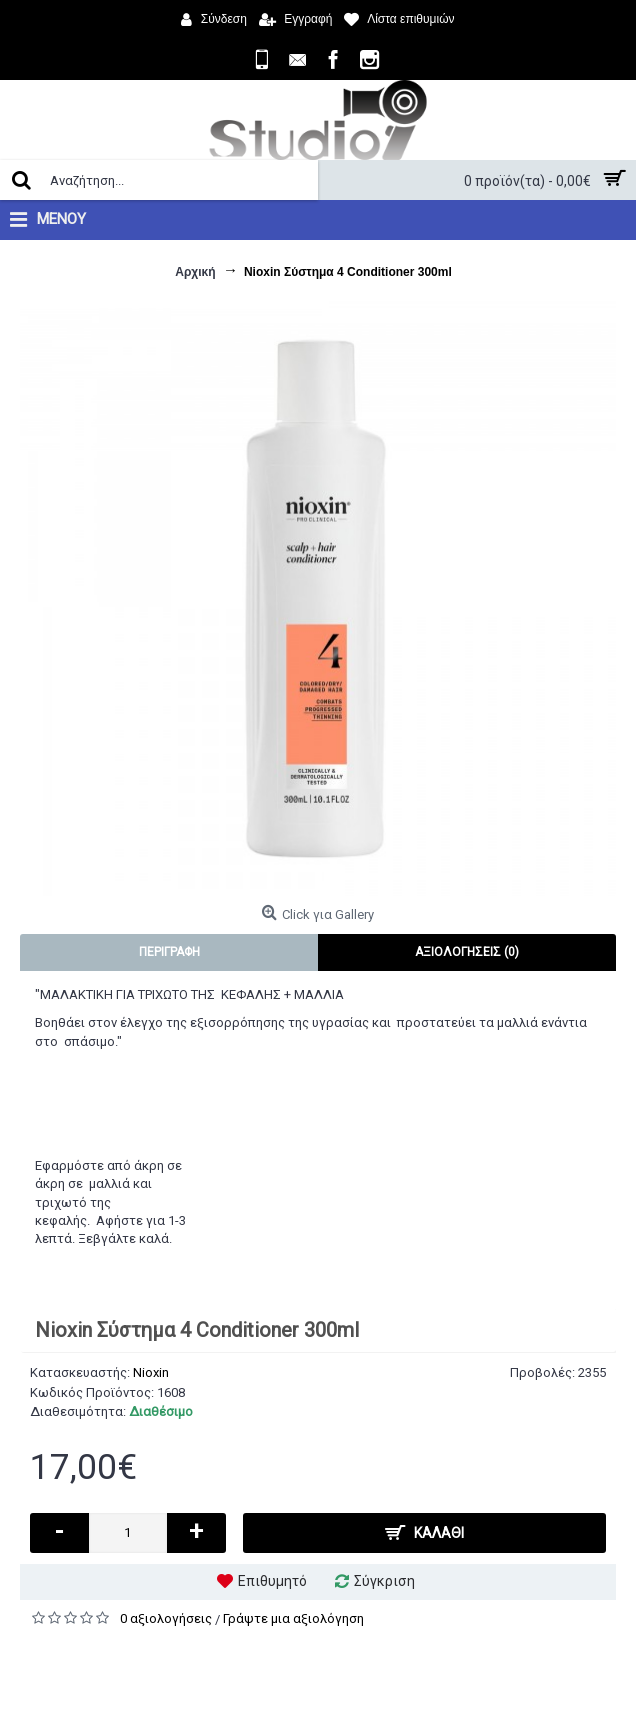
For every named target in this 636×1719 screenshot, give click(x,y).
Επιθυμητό (272, 1581)
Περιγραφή (169, 952)
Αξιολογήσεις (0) (467, 952)
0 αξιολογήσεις (166, 1618)
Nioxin (151, 1372)
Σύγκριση (384, 1581)
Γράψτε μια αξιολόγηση (293, 1618)
